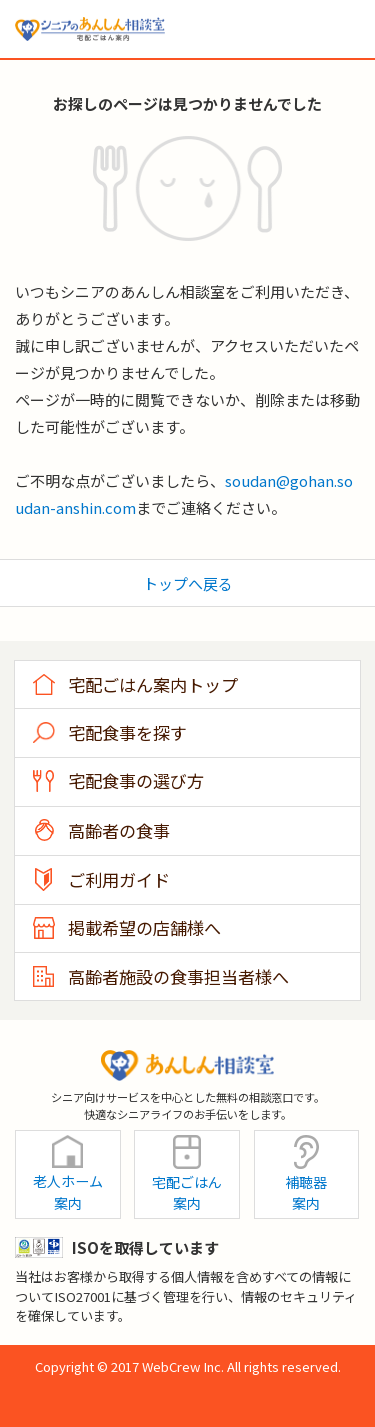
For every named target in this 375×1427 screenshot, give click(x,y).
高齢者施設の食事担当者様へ (178, 976)
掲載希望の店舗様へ (144, 927)
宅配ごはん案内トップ (153, 684)
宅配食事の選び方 (136, 780)
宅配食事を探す (127, 732)
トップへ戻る (188, 583)
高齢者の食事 (119, 830)
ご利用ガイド (119, 879)
